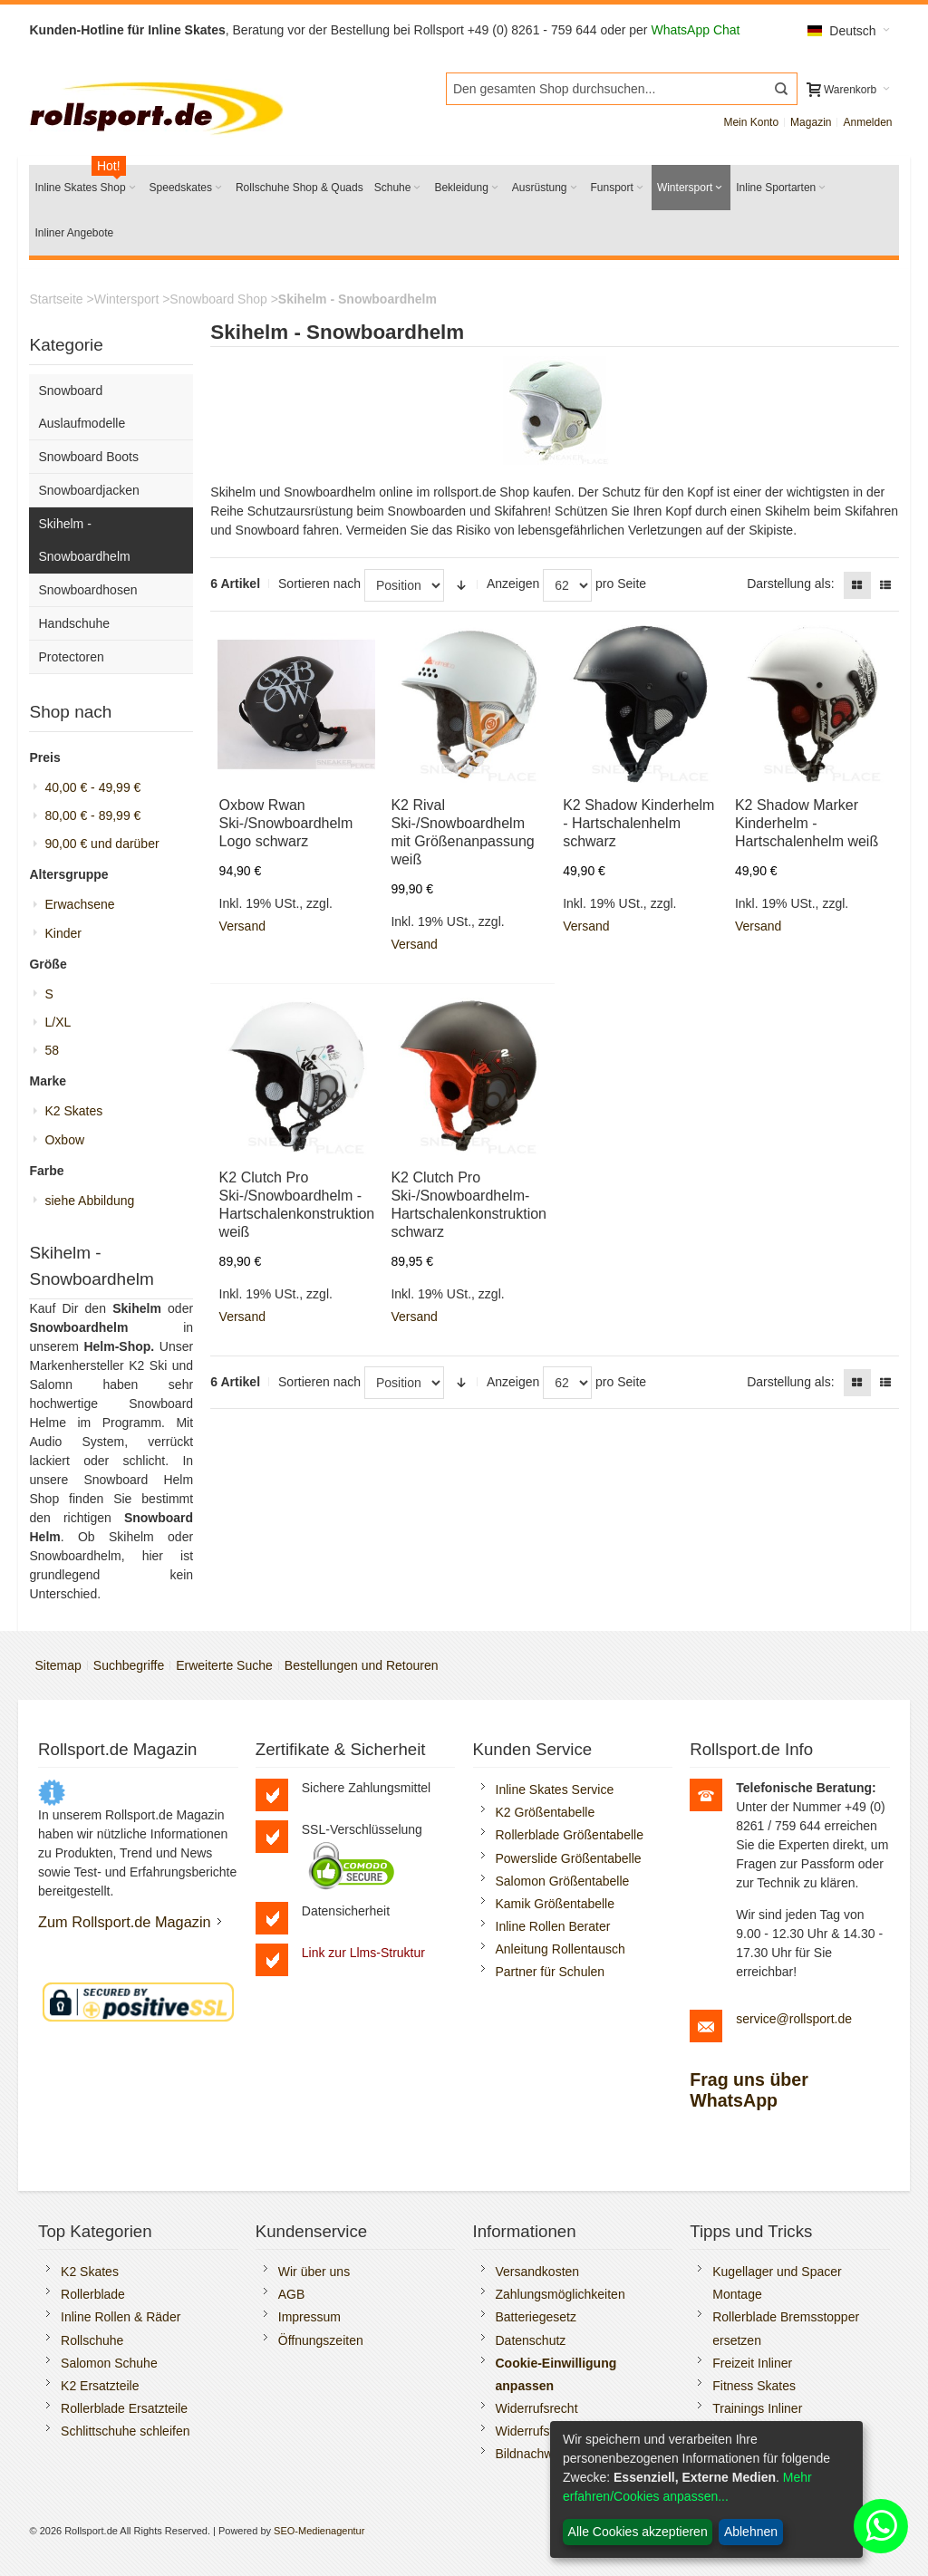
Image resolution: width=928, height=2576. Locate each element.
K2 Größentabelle (545, 1812)
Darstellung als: (791, 583)
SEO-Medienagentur (319, 2530)
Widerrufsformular (546, 2431)
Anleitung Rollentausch (560, 1949)
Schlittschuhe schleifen (125, 2431)
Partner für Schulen (550, 1971)
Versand (242, 926)
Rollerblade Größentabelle (569, 1835)
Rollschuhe (92, 2340)
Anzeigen (513, 583)
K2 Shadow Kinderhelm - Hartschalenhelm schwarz (638, 823)
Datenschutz (531, 2340)
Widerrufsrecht (537, 2408)
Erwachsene (79, 904)
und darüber (101, 843)
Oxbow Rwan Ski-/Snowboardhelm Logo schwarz (286, 823)
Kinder (62, 933)
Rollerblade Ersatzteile (124, 2408)
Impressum (309, 2317)
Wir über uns (314, 2271)
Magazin (810, 122)
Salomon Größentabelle (563, 1881)
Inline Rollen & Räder (120, 2317)
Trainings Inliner (757, 2408)
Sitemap (57, 1665)
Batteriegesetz (536, 2317)
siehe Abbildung (89, 1200)
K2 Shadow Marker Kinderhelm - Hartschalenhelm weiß (806, 823)
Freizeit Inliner (752, 2363)
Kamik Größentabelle (555, 1903)
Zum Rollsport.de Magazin (124, 1922)
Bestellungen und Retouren (362, 1665)
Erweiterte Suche (224, 1665)
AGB (291, 2294)
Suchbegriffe (128, 1665)
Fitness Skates (754, 2385)
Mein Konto (750, 122)
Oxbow (64, 1140)
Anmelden (867, 122)
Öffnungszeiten (320, 2340)
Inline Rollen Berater (553, 1926)
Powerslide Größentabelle (569, 1858)
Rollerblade (93, 2294)
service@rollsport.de (794, 2019)
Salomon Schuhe (109, 2363)
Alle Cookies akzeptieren (638, 2531)
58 (51, 1050)
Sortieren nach (319, 583)
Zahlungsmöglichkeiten (560, 2294)
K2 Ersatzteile (100, 2385)
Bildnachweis (533, 2453)
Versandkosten (538, 2271)
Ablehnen (751, 2531)
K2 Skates (73, 1111)
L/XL (57, 1022)
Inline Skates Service (555, 1789)
